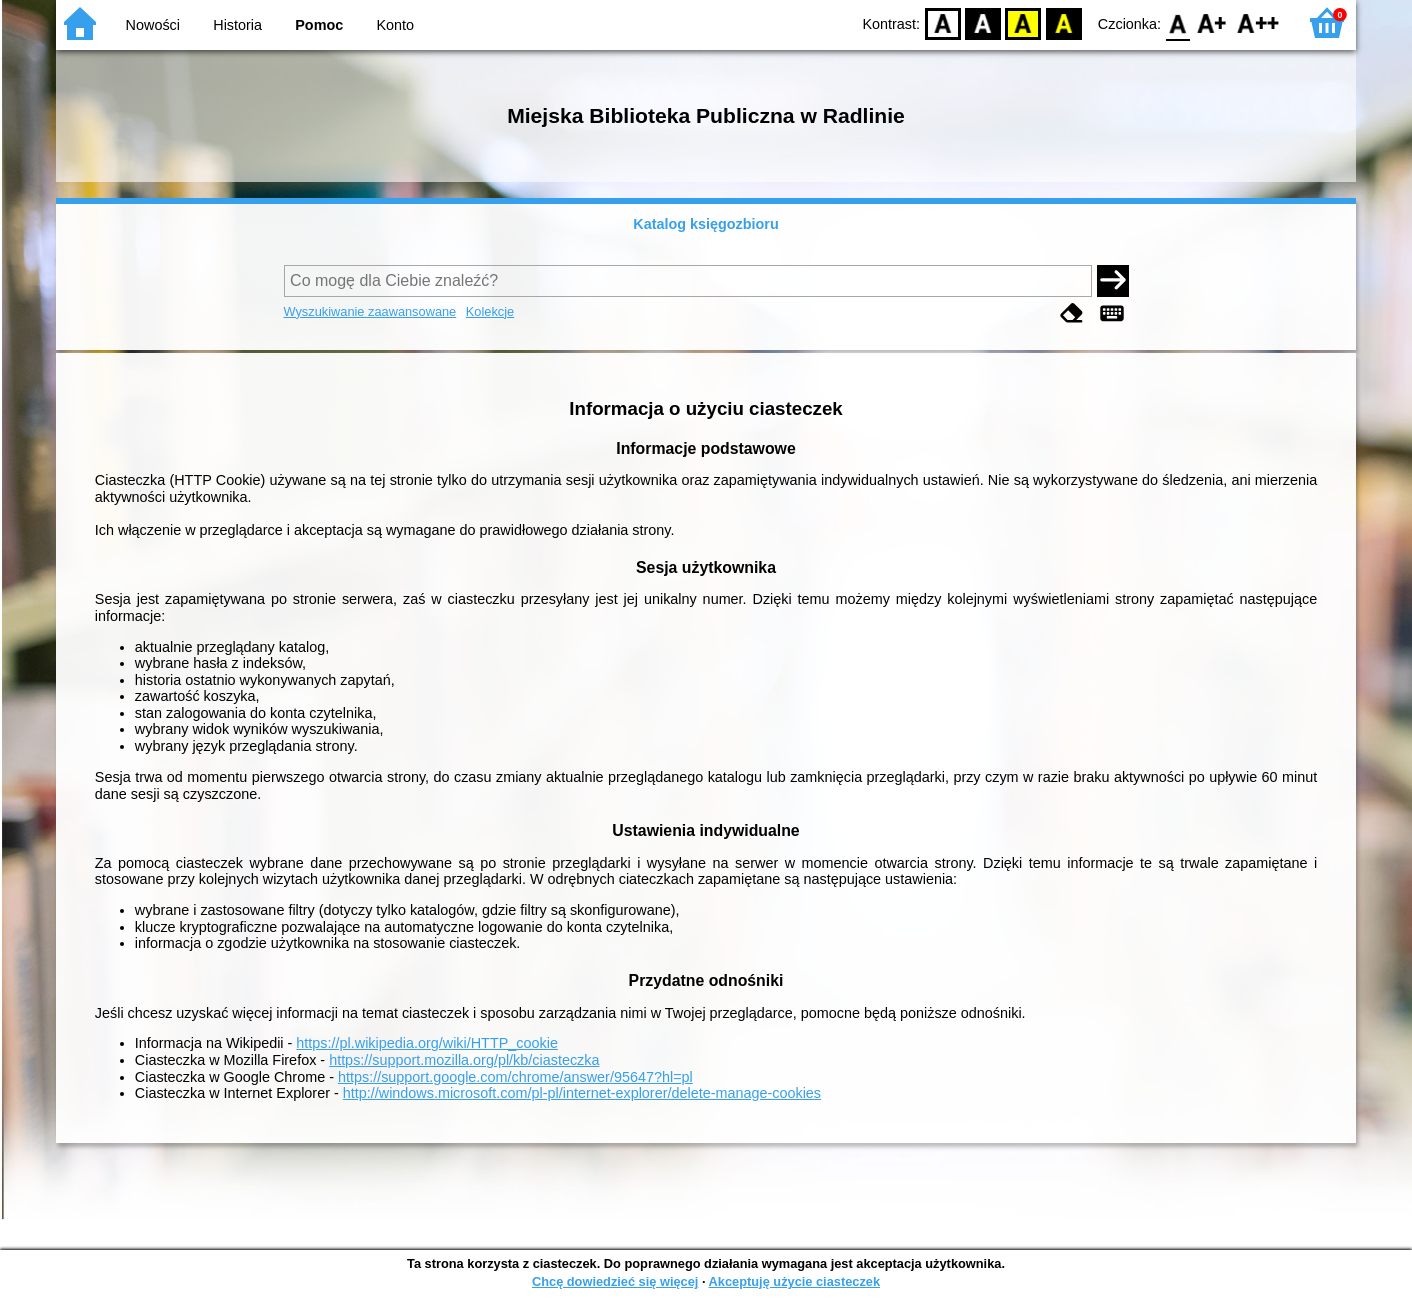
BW (983, 22)
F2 (1258, 22)
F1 (1212, 22)
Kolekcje (490, 311)
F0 (1177, 22)
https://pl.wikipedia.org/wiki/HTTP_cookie (427, 1043)
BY (1063, 22)
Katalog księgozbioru (706, 224)
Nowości (153, 25)
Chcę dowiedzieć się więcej (615, 1281)
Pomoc (319, 25)
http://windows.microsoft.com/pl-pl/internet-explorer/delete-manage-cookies (582, 1093)
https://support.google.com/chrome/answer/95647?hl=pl (515, 1077)
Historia (237, 25)
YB (1023, 22)
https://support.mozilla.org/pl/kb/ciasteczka (464, 1060)
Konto (396, 25)
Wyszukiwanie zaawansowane (370, 311)
